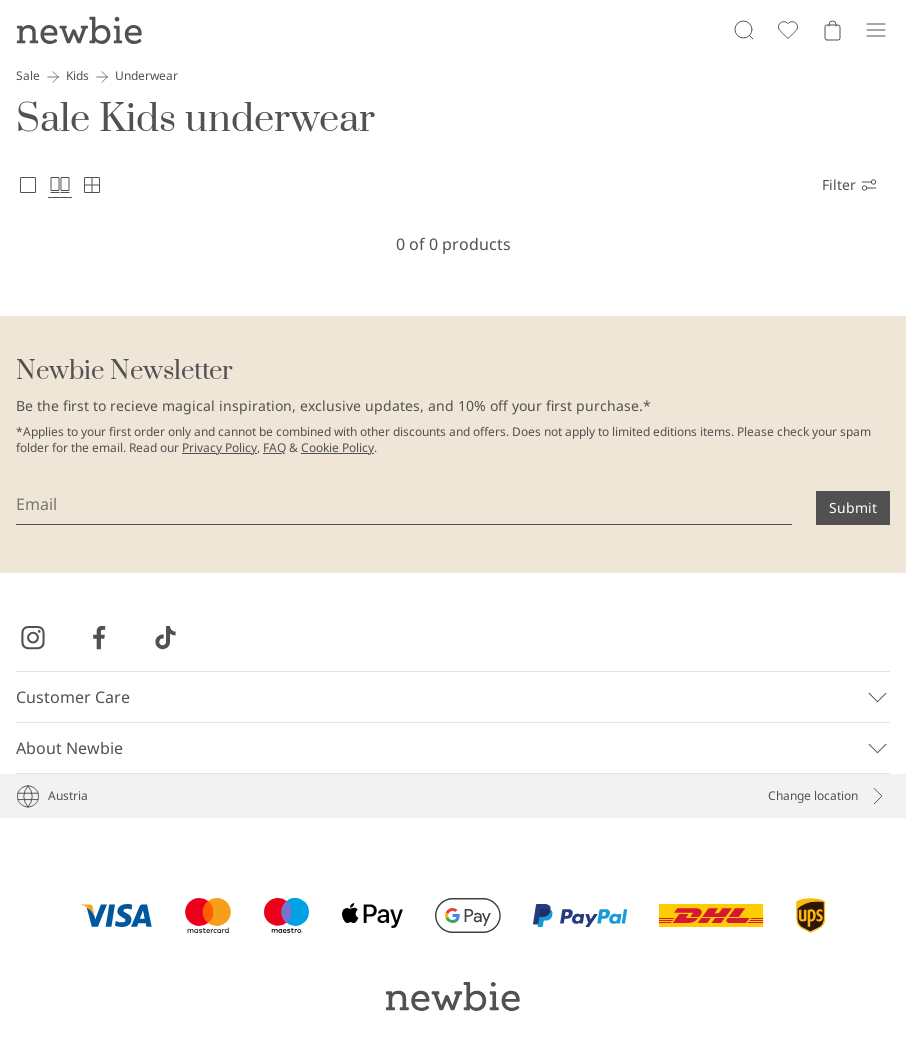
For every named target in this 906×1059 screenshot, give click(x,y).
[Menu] (876, 30)
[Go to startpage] (79, 30)
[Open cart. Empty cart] (832, 30)
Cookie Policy (337, 447)
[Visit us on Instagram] (33, 638)
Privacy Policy (219, 447)
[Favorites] (788, 30)
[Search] (744, 30)
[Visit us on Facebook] (99, 638)
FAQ (274, 447)
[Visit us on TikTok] (165, 638)
